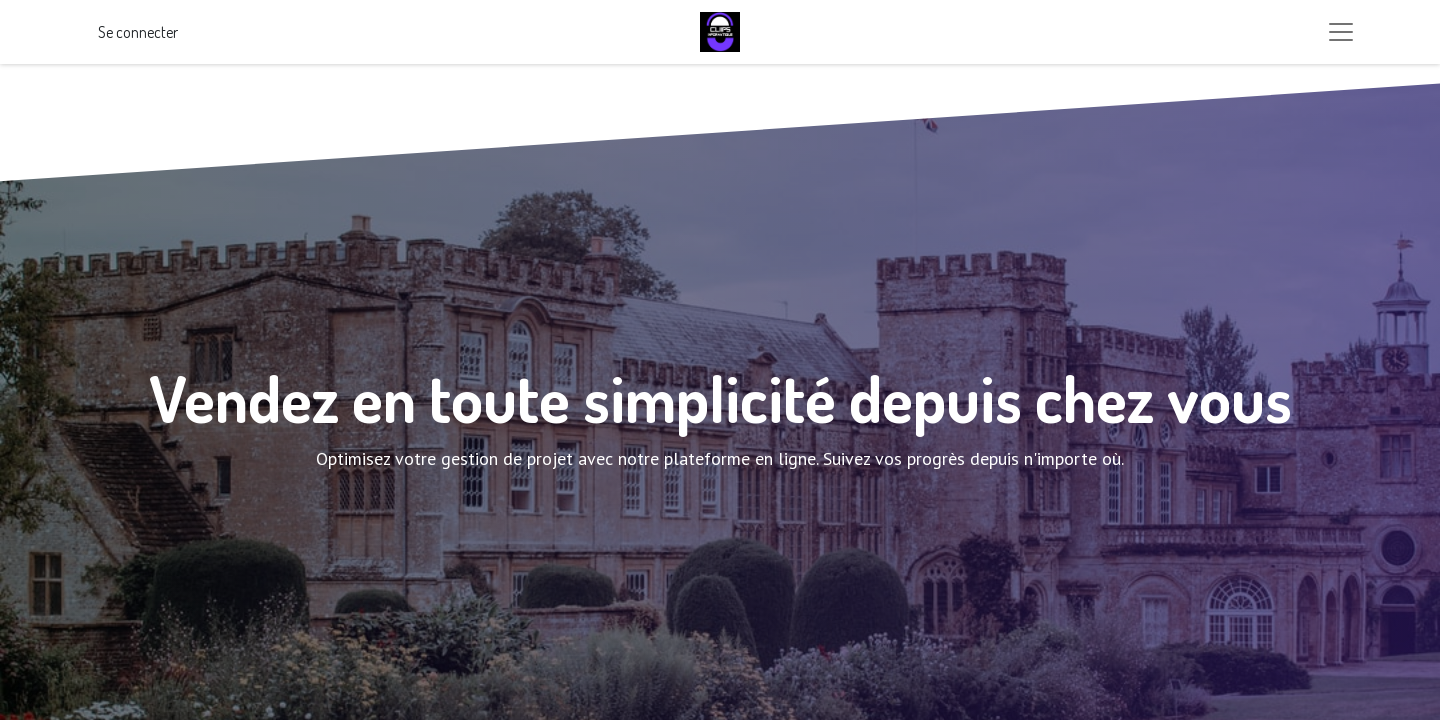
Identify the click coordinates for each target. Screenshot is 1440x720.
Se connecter (138, 32)
